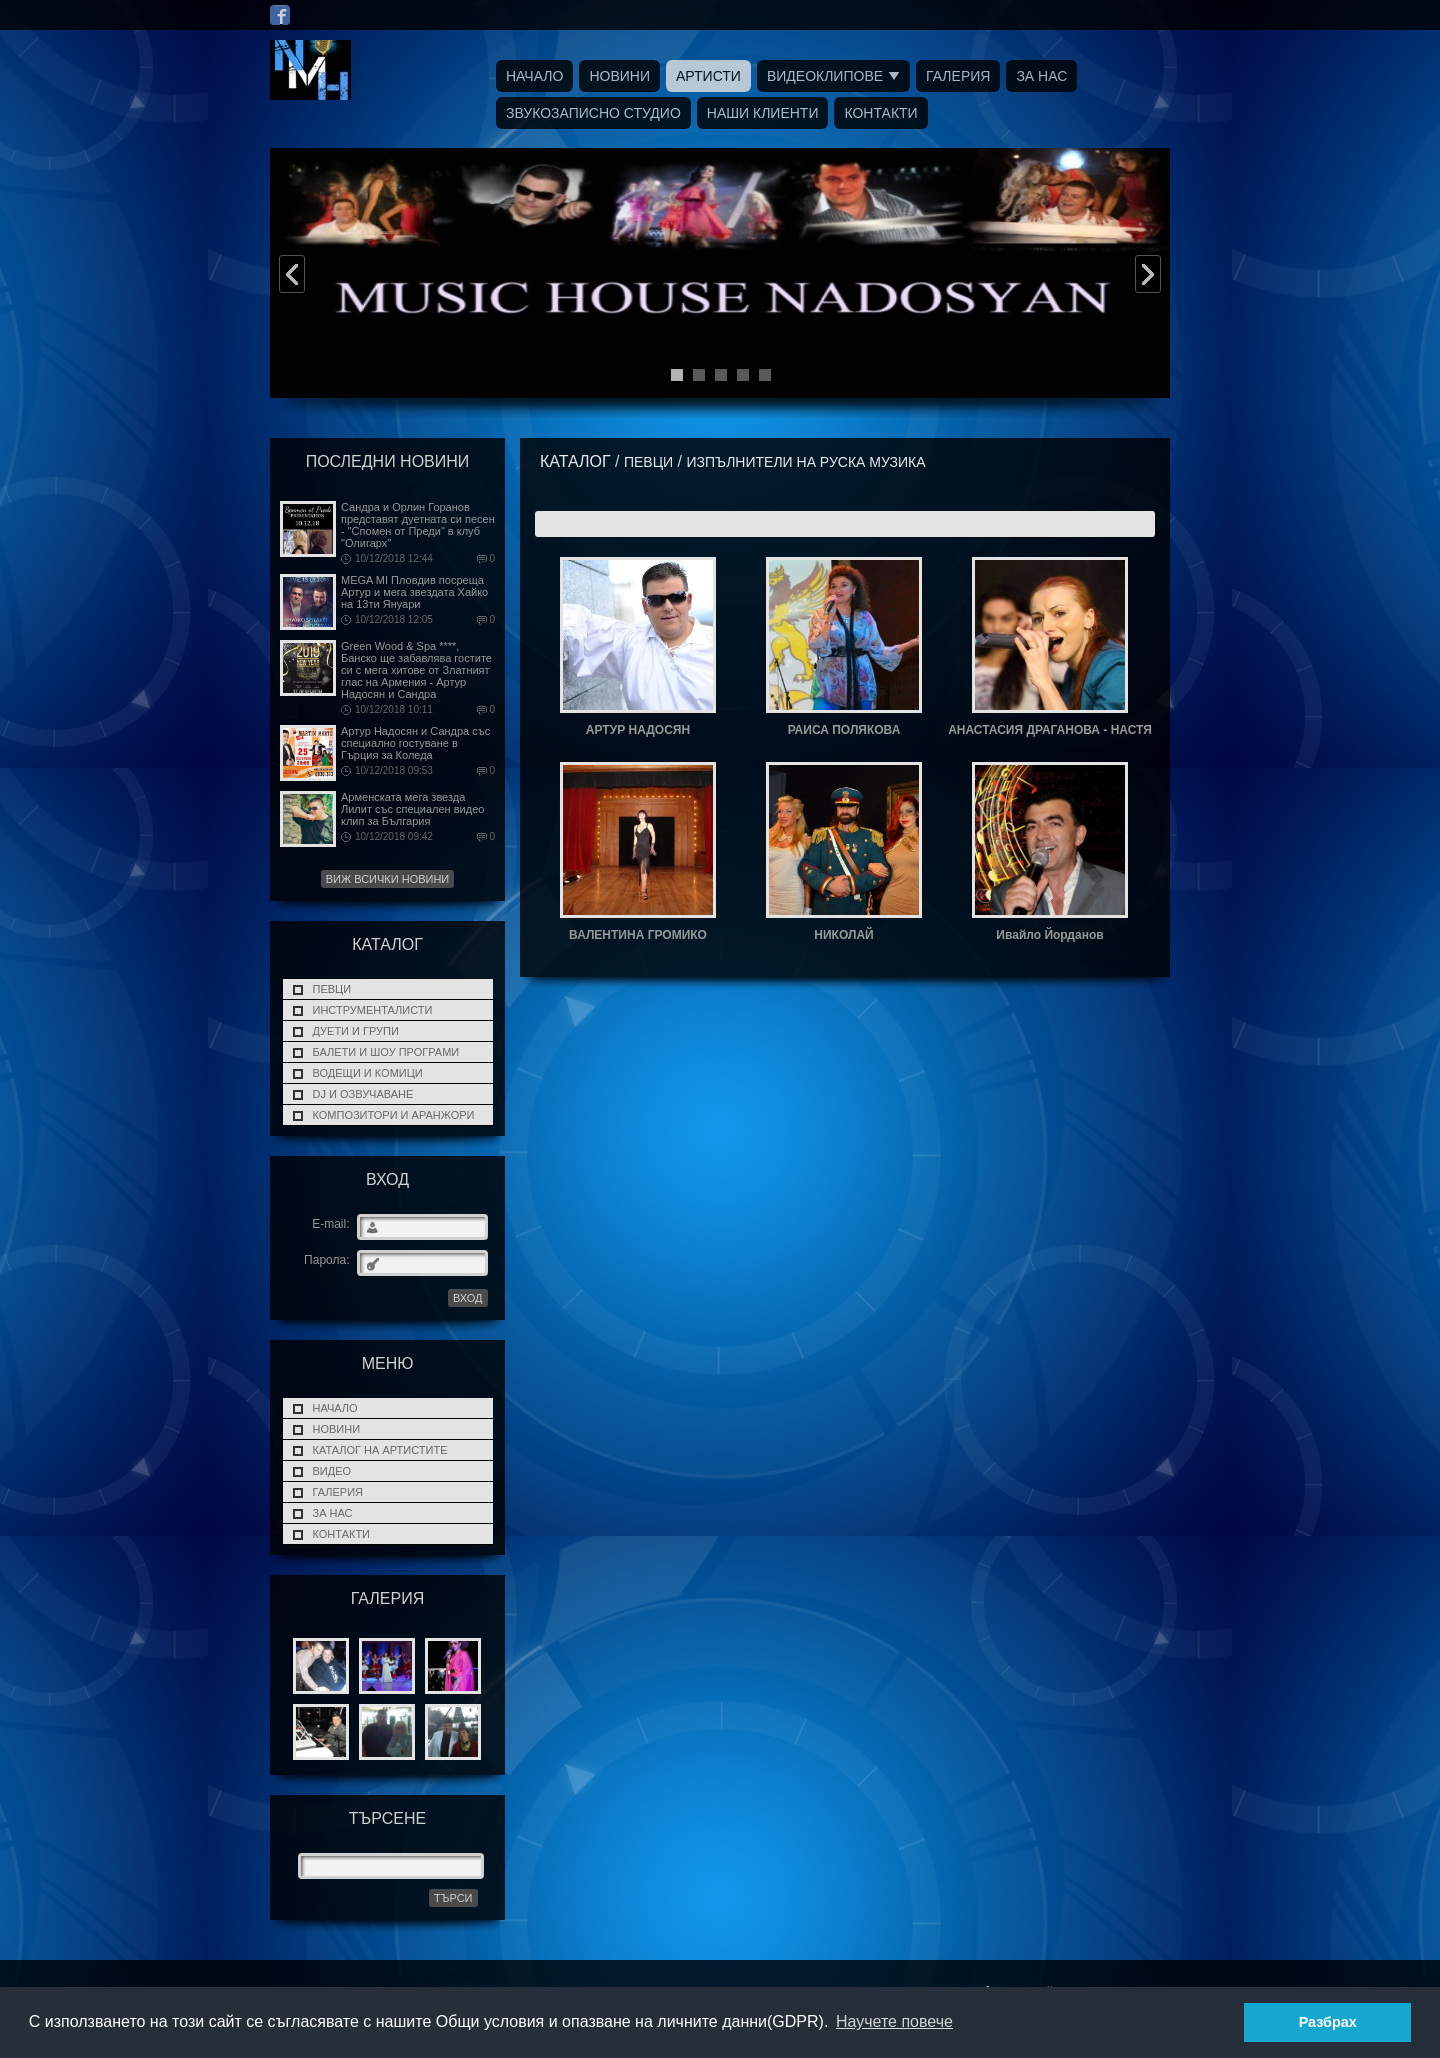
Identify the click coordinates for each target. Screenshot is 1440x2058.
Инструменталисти (373, 1010)
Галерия (958, 76)
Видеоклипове (825, 76)
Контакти (880, 113)
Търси (453, 1898)
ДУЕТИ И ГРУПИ (356, 1031)
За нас (1041, 76)
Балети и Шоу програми (386, 1052)
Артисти (708, 76)
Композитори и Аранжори (394, 1115)
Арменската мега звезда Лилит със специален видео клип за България (412, 809)
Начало (534, 76)
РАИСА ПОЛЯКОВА (844, 730)
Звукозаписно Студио (593, 113)
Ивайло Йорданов (1049, 935)
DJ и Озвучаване (363, 1094)
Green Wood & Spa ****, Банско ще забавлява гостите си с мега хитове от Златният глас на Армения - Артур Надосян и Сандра (416, 670)
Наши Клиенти (763, 113)
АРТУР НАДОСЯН (638, 730)
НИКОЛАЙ (843, 935)
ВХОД (468, 1298)
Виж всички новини (388, 879)
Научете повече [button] (894, 2021)
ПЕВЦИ (332, 989)
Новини (619, 76)
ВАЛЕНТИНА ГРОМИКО (638, 935)
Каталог (575, 461)
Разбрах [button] (1328, 2022)
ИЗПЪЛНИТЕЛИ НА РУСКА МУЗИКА (805, 462)
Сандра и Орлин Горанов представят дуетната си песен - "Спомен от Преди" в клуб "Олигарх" (418, 525)
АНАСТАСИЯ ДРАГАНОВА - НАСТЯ (1050, 730)
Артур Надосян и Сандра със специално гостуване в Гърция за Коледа (415, 743)
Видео (332, 1471)
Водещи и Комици (368, 1073)
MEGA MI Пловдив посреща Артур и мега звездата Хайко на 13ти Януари (414, 592)
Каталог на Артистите (380, 1450)
